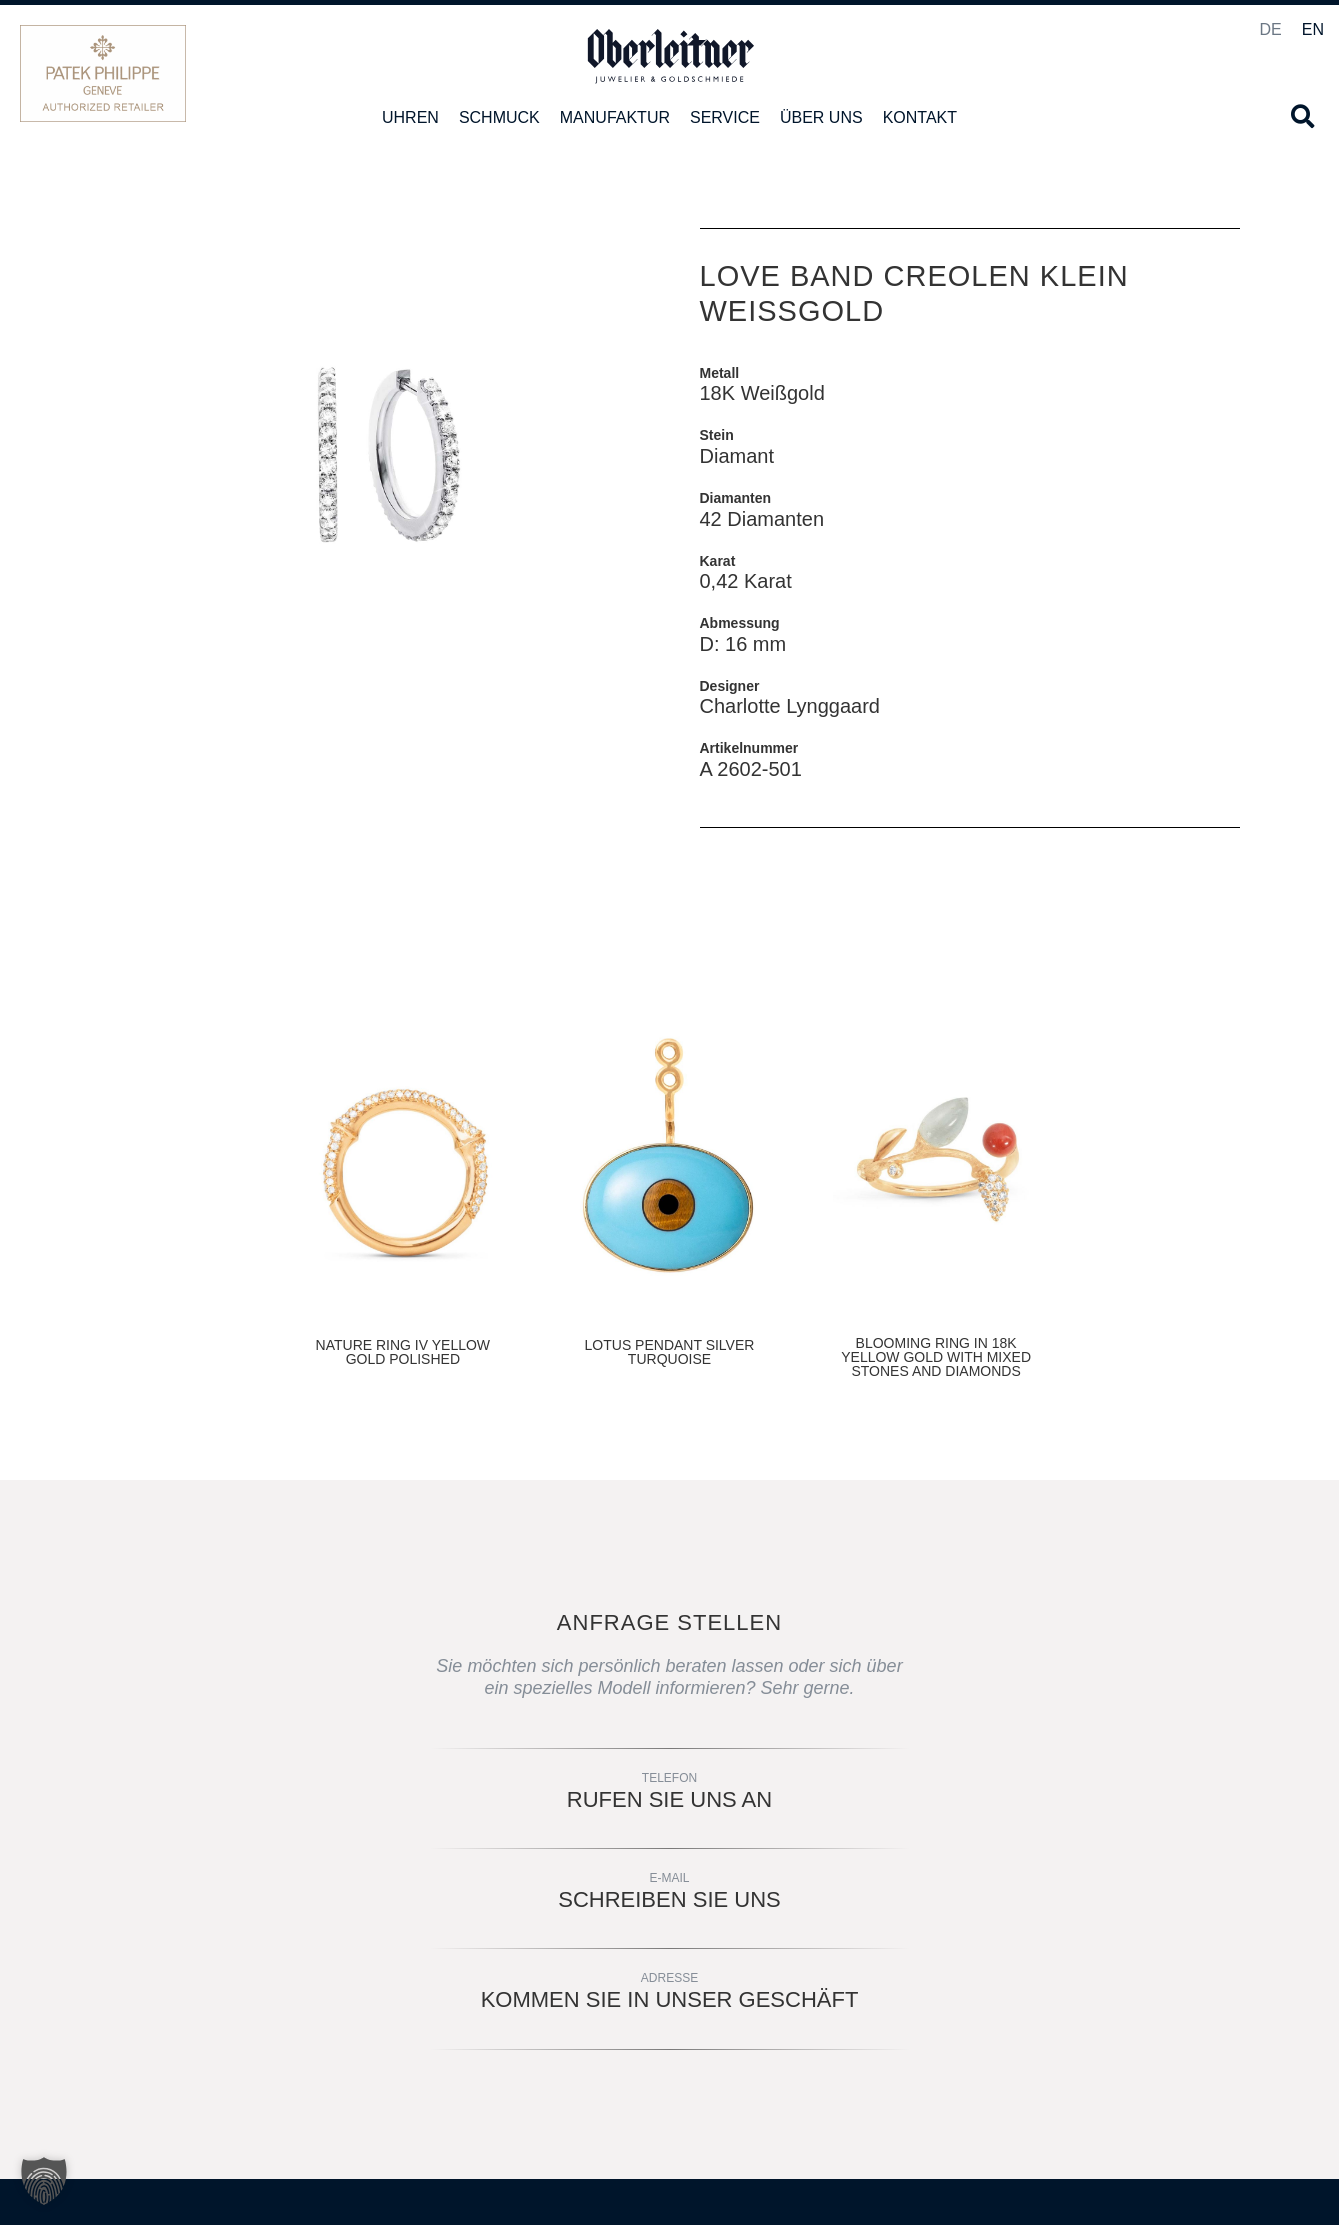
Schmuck (499, 117)
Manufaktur (615, 117)
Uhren (410, 117)
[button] (1302, 116)
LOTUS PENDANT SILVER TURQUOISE (670, 1352)
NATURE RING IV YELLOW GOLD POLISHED (403, 1352)
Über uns (821, 117)
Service (725, 117)
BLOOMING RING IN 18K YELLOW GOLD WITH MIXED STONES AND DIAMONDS (936, 1357)
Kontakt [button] (920, 117)
